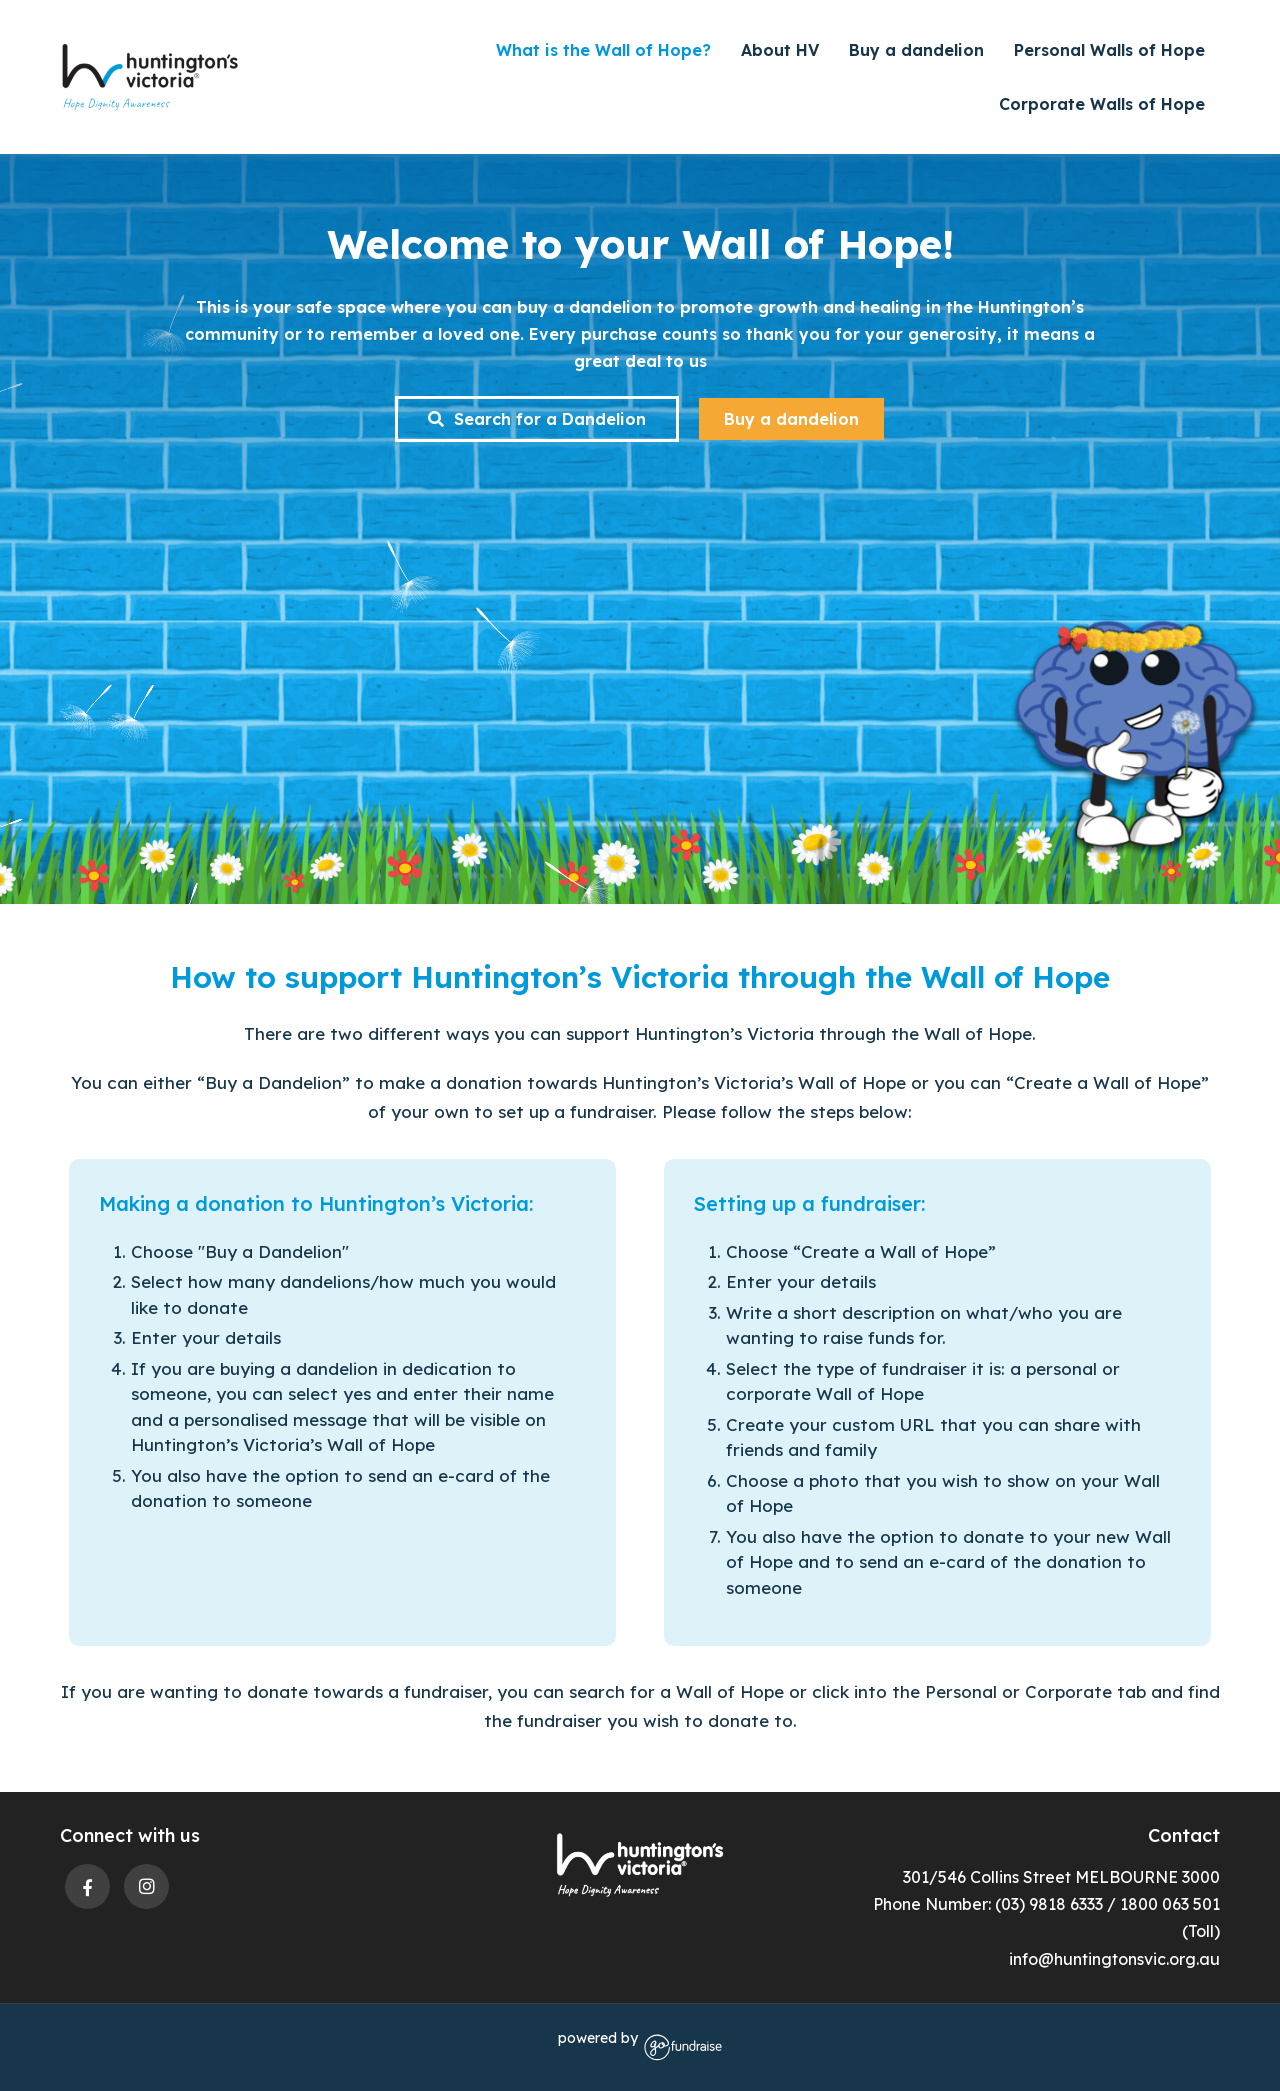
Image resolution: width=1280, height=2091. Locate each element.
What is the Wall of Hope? (603, 50)
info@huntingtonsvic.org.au (1114, 1959)
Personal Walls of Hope (1109, 50)
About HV (780, 50)
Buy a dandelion (916, 50)
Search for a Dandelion (537, 419)
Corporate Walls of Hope (1102, 104)
